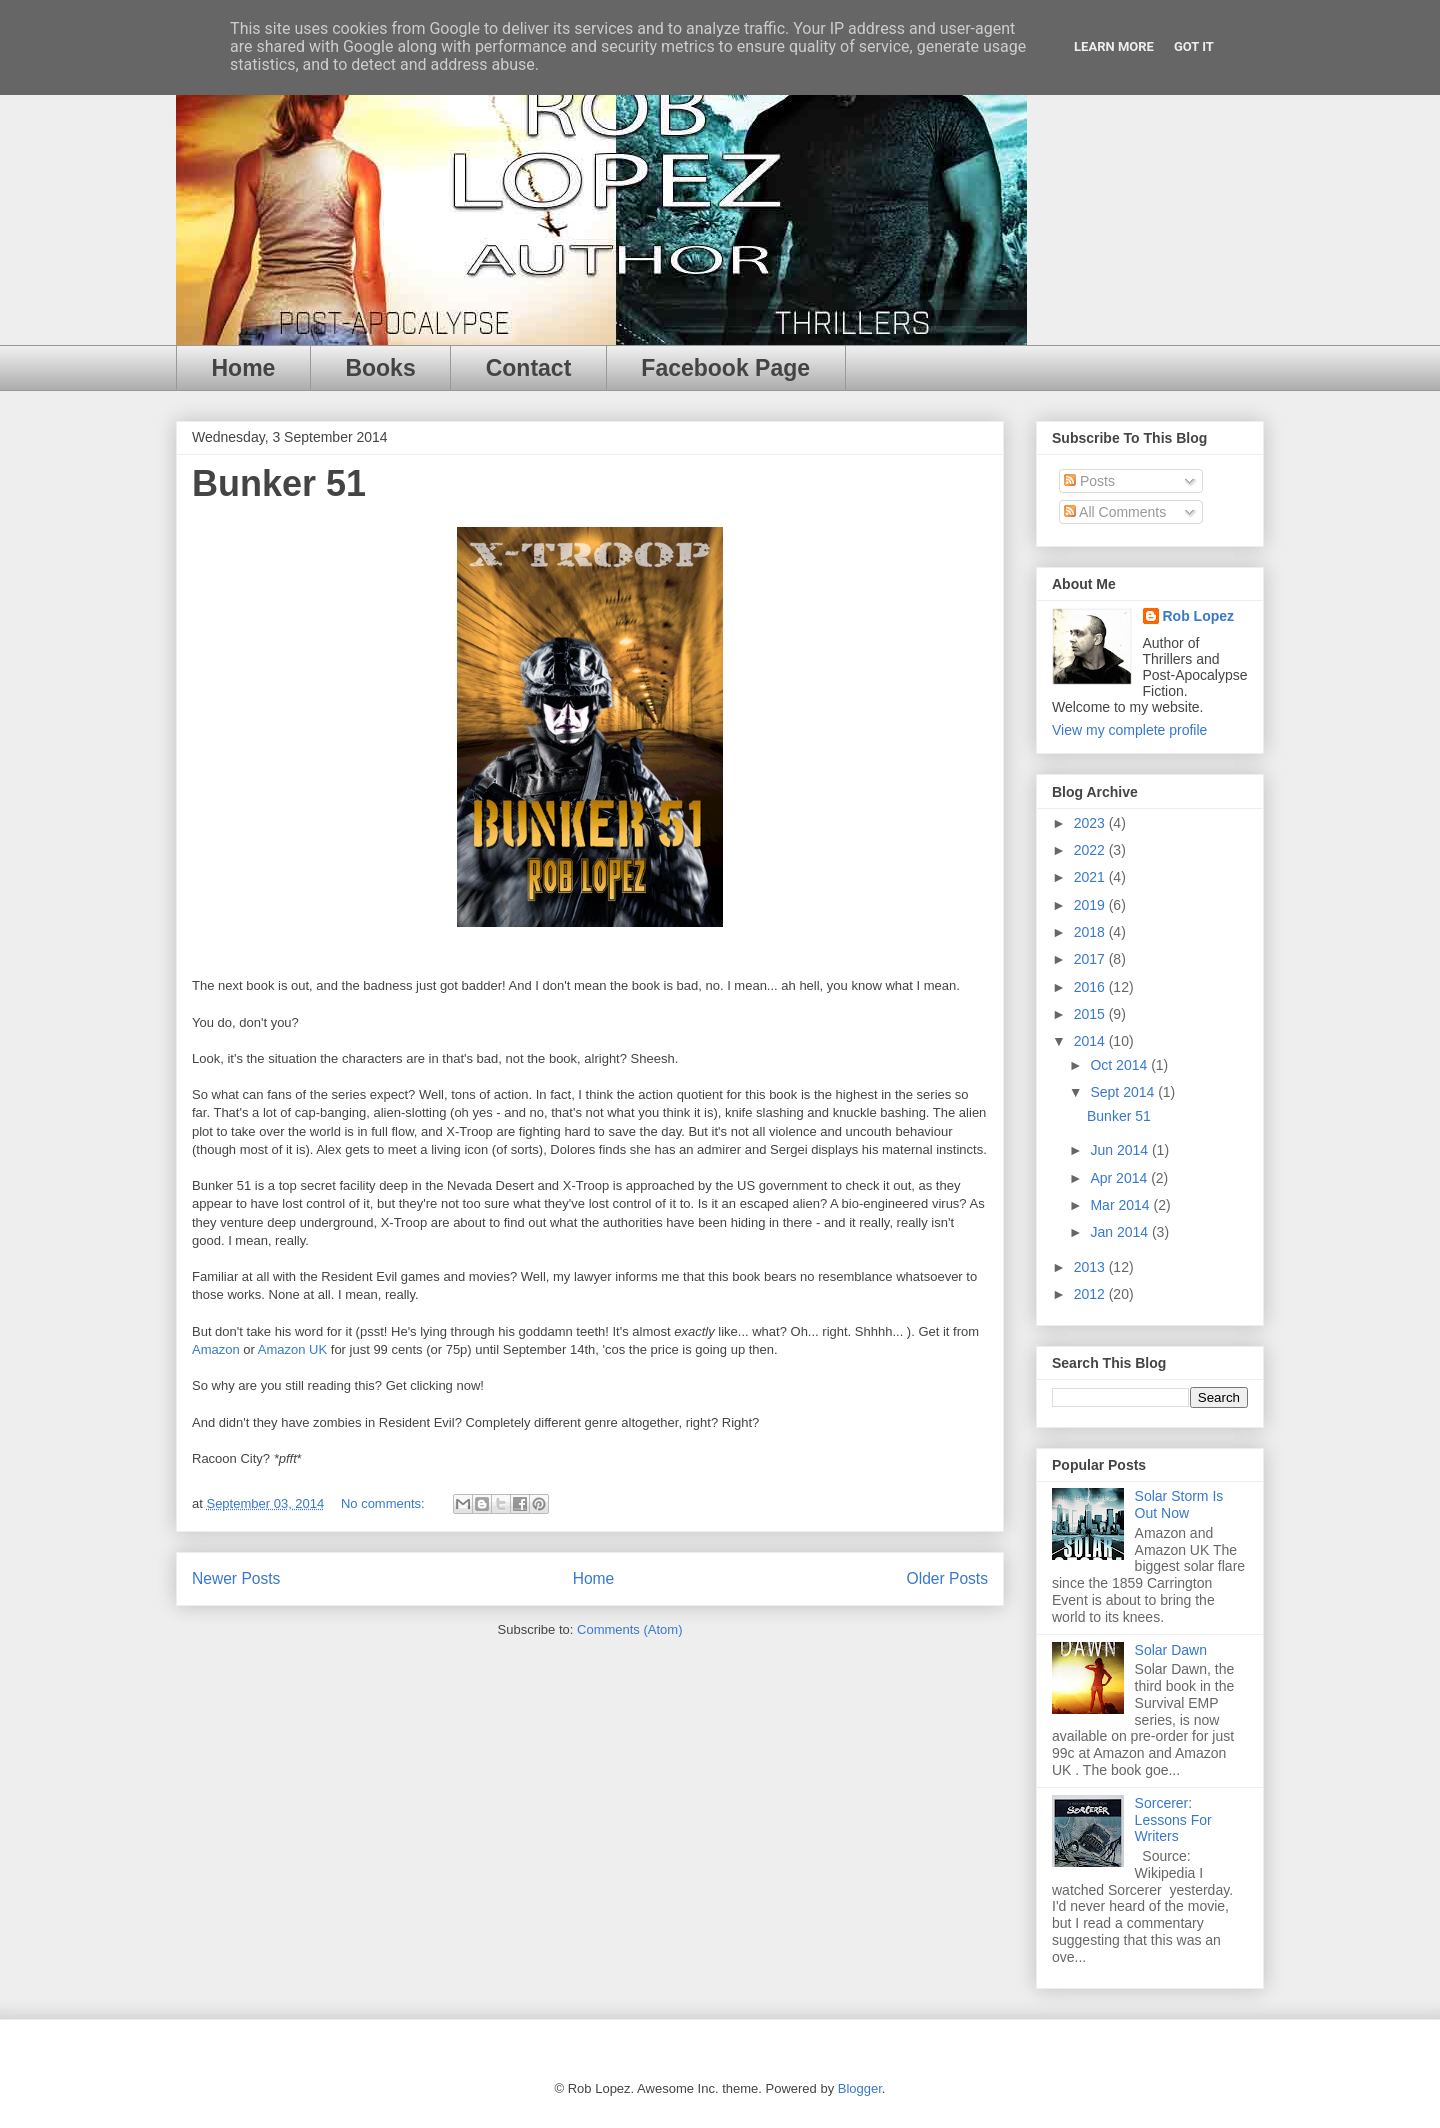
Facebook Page (725, 368)
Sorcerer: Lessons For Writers (1173, 1820)
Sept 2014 (1124, 1092)
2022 (1091, 850)
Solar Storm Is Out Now (1179, 1504)
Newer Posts (236, 1578)
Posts (1089, 481)
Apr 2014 (1120, 1178)
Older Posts (947, 1578)
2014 (1091, 1041)
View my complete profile (1129, 730)
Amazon (216, 1349)
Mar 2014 (1121, 1205)
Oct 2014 (1120, 1065)
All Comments (1115, 512)
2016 (1091, 987)
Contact (529, 368)
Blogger (860, 2088)
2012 (1091, 1294)
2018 (1091, 932)
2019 (1091, 905)
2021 (1091, 877)
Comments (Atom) (629, 1629)
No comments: (384, 1503)
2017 (1091, 959)
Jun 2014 (1121, 1150)
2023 (1091, 823)
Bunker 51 (279, 483)
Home (244, 368)
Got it (1194, 46)
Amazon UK (292, 1349)
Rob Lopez (1199, 616)
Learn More (1114, 46)
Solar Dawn (1171, 1650)
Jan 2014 (1121, 1232)
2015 (1091, 1014)
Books (380, 368)
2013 (1091, 1267)
